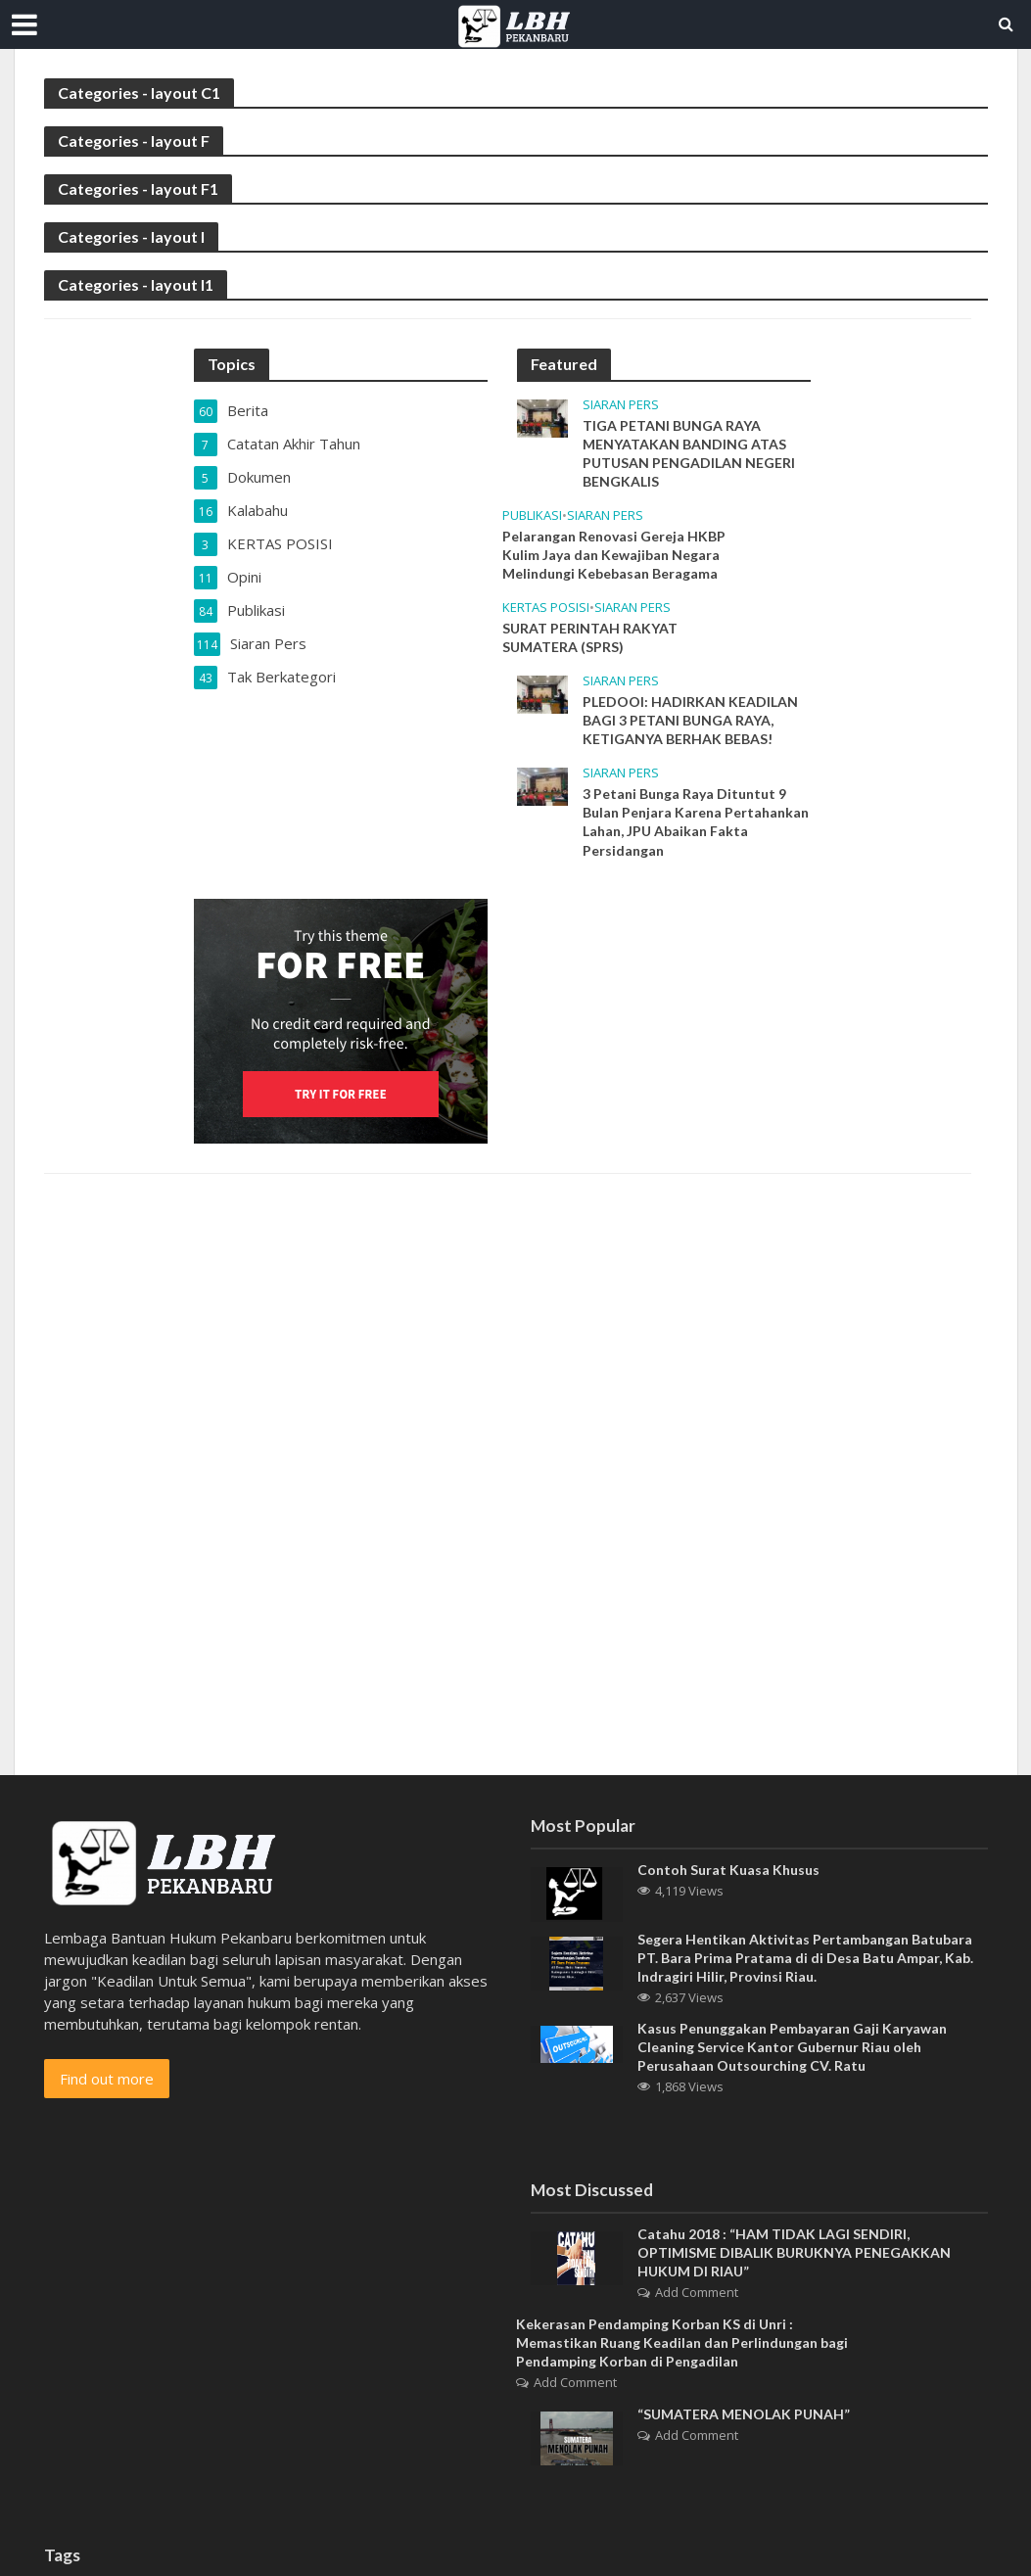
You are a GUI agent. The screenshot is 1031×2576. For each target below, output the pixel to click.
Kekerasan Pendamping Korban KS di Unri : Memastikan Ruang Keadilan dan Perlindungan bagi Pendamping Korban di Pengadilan (682, 2342)
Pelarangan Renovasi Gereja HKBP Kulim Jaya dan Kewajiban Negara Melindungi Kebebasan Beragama (614, 555)
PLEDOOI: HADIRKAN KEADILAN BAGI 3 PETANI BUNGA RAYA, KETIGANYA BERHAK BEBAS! (690, 720)
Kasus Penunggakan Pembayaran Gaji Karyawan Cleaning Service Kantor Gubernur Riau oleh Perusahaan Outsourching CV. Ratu (792, 2047)
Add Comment (696, 2292)
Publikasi (532, 515)
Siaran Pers (621, 405)
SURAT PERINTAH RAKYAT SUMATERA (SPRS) (590, 637)
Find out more (107, 2078)
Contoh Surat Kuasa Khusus (728, 1869)
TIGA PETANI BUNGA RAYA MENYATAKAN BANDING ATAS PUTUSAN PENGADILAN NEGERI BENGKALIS (689, 453)
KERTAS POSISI (545, 607)
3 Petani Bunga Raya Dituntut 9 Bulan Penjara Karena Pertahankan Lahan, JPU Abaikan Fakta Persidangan (696, 821)
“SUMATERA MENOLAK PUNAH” (743, 2414)
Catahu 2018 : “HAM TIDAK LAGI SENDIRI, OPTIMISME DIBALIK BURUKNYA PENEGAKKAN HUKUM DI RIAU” (794, 2252)
